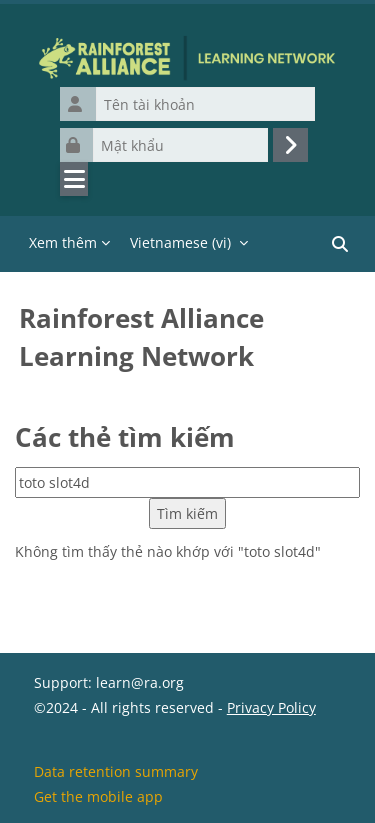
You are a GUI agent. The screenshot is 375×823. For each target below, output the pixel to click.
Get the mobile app (98, 796)
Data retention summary (116, 771)
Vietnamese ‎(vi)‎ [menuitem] (180, 242)
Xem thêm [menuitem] (63, 242)
